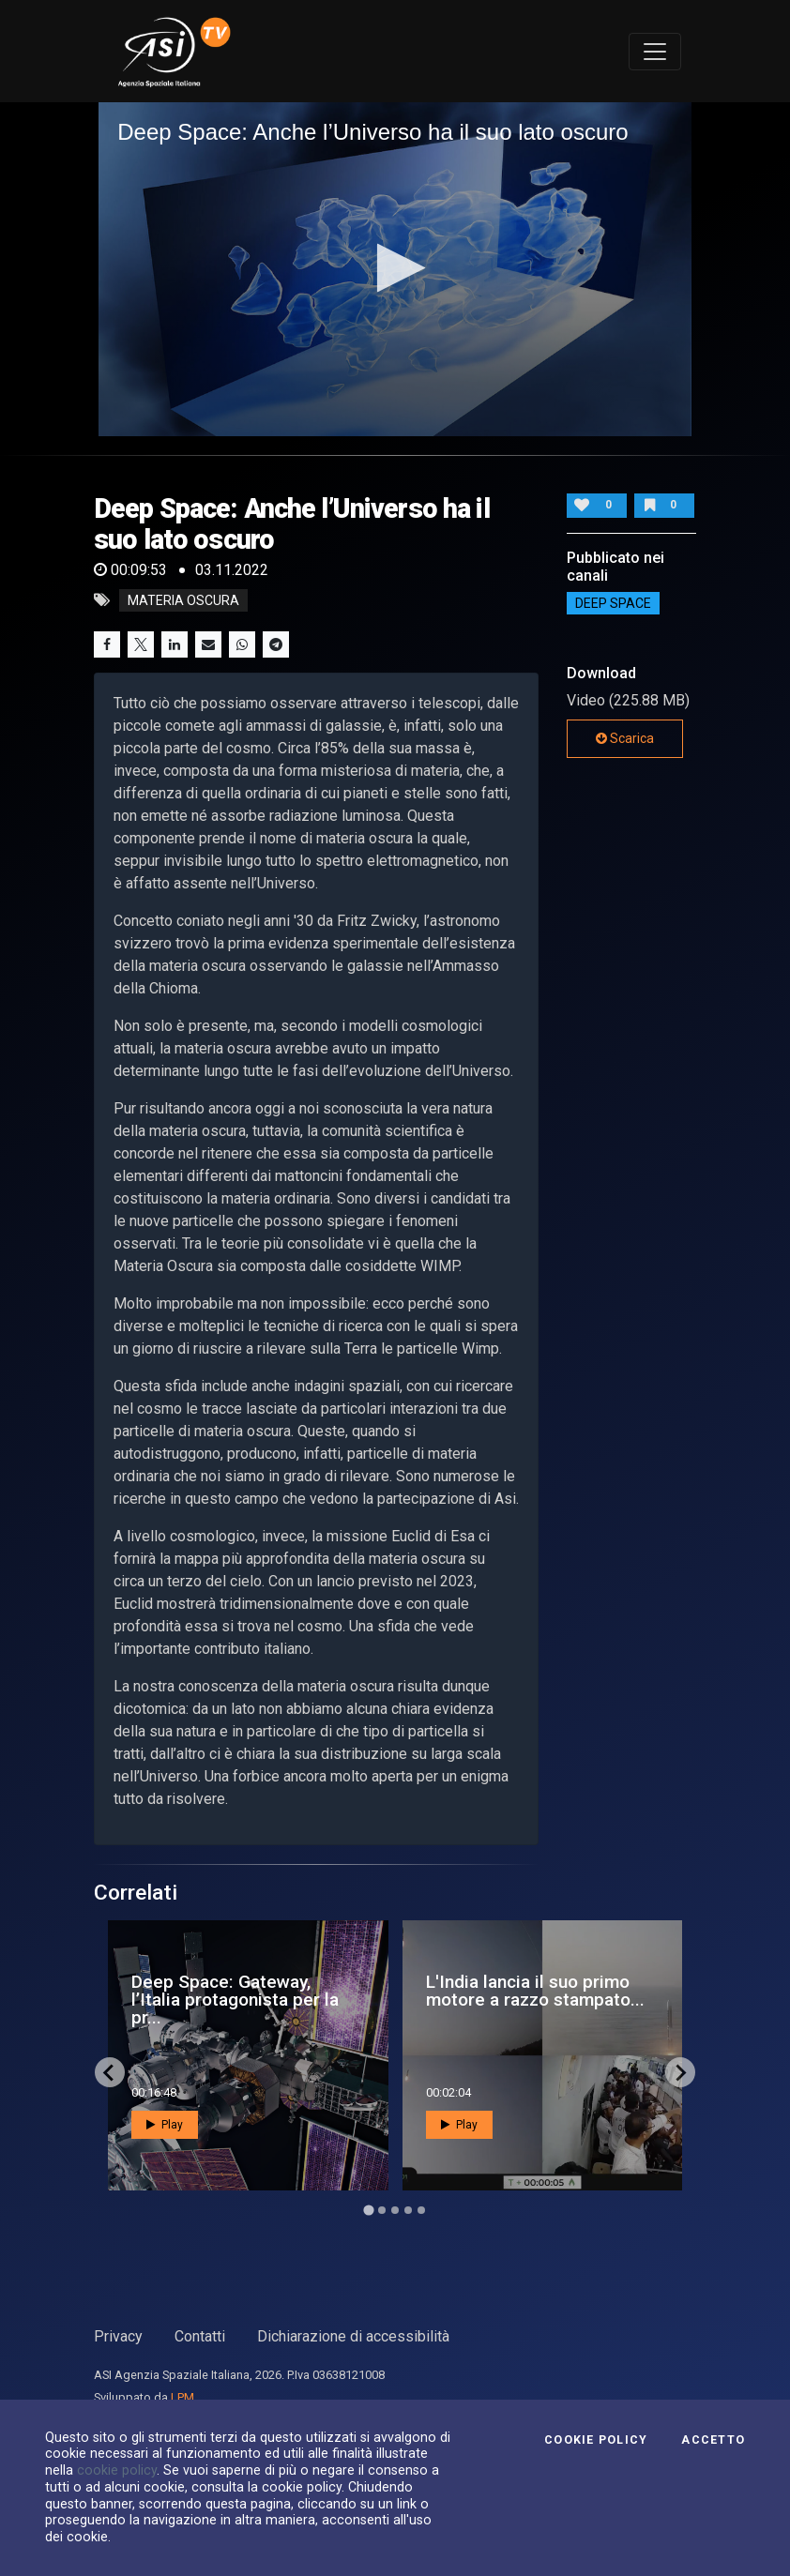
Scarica (625, 738)
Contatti (200, 2336)
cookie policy (117, 2470)
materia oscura (183, 600)
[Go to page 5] (421, 2210)
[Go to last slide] (110, 2072)
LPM (182, 2397)
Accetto (713, 2440)
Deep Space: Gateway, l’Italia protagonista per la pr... (235, 1999)
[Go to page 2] (382, 2210)
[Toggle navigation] (655, 51)
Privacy (118, 2336)
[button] (395, 268)
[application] (395, 268)
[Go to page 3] (395, 2210)
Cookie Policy (595, 2440)
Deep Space (613, 603)
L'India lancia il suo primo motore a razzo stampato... (535, 1990)
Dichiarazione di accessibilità (353, 2336)
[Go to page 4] (408, 2210)
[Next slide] (680, 2072)
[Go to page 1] (368, 2210)
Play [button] (164, 2124)
